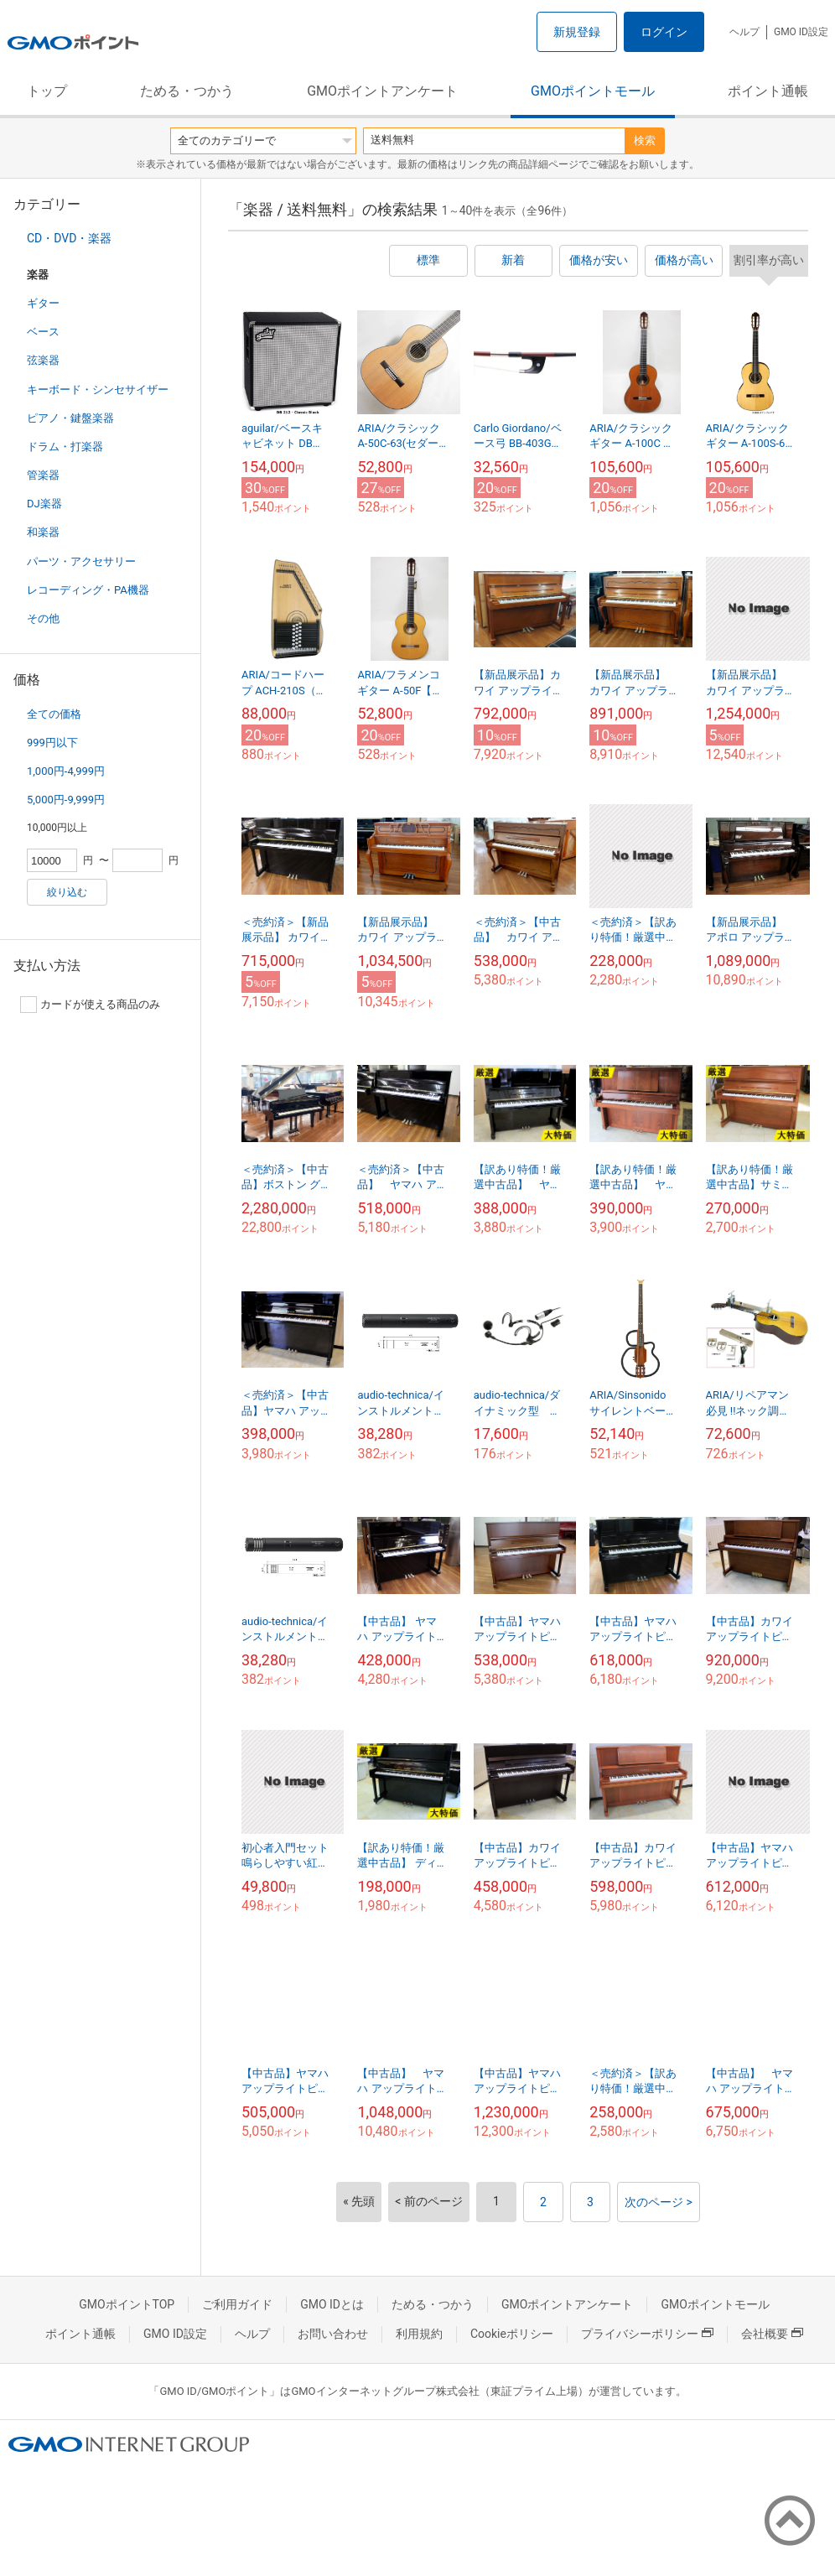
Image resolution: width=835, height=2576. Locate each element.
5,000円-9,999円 (66, 799)
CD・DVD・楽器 (69, 238)
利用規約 (419, 2333)
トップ (47, 91)
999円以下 (52, 742)
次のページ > (658, 2202)
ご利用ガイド (237, 2304)
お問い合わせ (333, 2333)
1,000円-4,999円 (66, 771)
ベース (43, 331)
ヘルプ (744, 32)
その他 (43, 618)
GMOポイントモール (593, 91)
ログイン (664, 32)
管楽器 (43, 475)
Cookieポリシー (511, 2333)
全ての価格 (54, 714)
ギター (43, 303)
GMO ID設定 (801, 32)
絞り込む (67, 892)
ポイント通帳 (768, 91)
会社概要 (772, 2333)
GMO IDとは (332, 2304)
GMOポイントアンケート (382, 91)
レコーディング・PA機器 (88, 590)
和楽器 (43, 532)
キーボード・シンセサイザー (98, 389)
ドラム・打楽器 (65, 446)
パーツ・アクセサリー (81, 561)
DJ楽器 (44, 503)
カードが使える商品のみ (90, 1004)
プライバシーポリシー (647, 2333)
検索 (645, 140)
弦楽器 (43, 360)
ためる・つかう (187, 91)
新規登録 (576, 32)
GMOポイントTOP (126, 2304)
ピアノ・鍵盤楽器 (70, 418)
